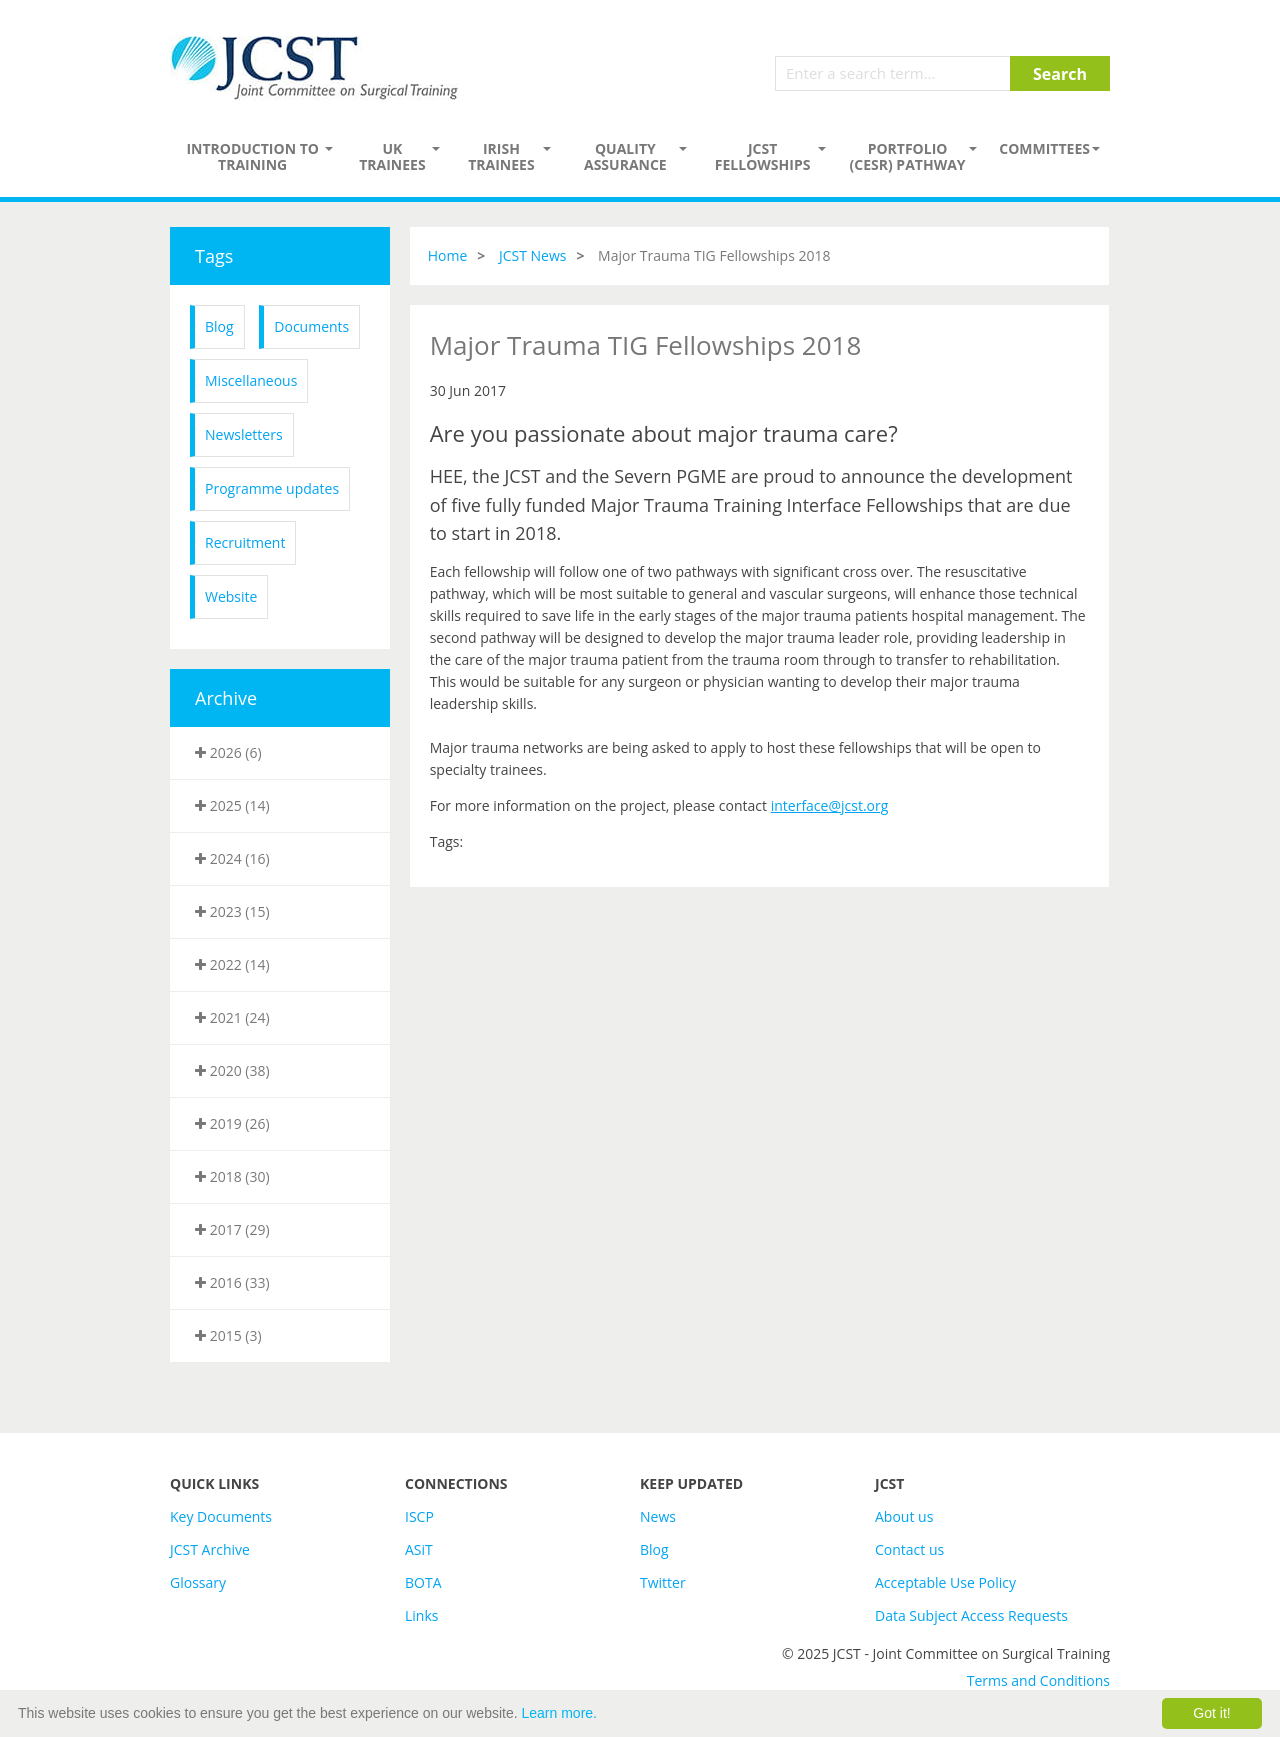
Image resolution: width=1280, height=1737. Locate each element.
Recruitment (245, 542)
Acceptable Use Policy (945, 1582)
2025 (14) (232, 805)
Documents (311, 326)
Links (421, 1615)
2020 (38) (232, 1070)
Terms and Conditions (1038, 1680)
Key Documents (221, 1516)
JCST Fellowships (763, 156)
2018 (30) (232, 1176)
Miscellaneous (251, 380)
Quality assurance (625, 156)
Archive (226, 698)
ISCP (419, 1516)
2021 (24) (232, 1017)
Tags (214, 256)
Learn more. (559, 1713)
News (658, 1516)
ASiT (419, 1549)
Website (231, 596)
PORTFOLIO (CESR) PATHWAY (908, 156)
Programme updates (272, 488)
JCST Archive (210, 1549)
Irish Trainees (501, 156)
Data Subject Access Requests (971, 1615)
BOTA (423, 1582)
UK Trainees (392, 156)
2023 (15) (232, 911)
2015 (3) (228, 1335)
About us (904, 1516)
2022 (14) (232, 964)
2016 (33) (232, 1282)
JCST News (533, 255)
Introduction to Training (252, 156)
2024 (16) (232, 858)
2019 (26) (232, 1123)
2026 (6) (228, 752)
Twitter (663, 1582)
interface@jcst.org (830, 805)
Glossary (198, 1582)
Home (448, 255)
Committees (1044, 148)
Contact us (909, 1549)
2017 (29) (232, 1229)
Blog (219, 326)
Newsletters (244, 434)
